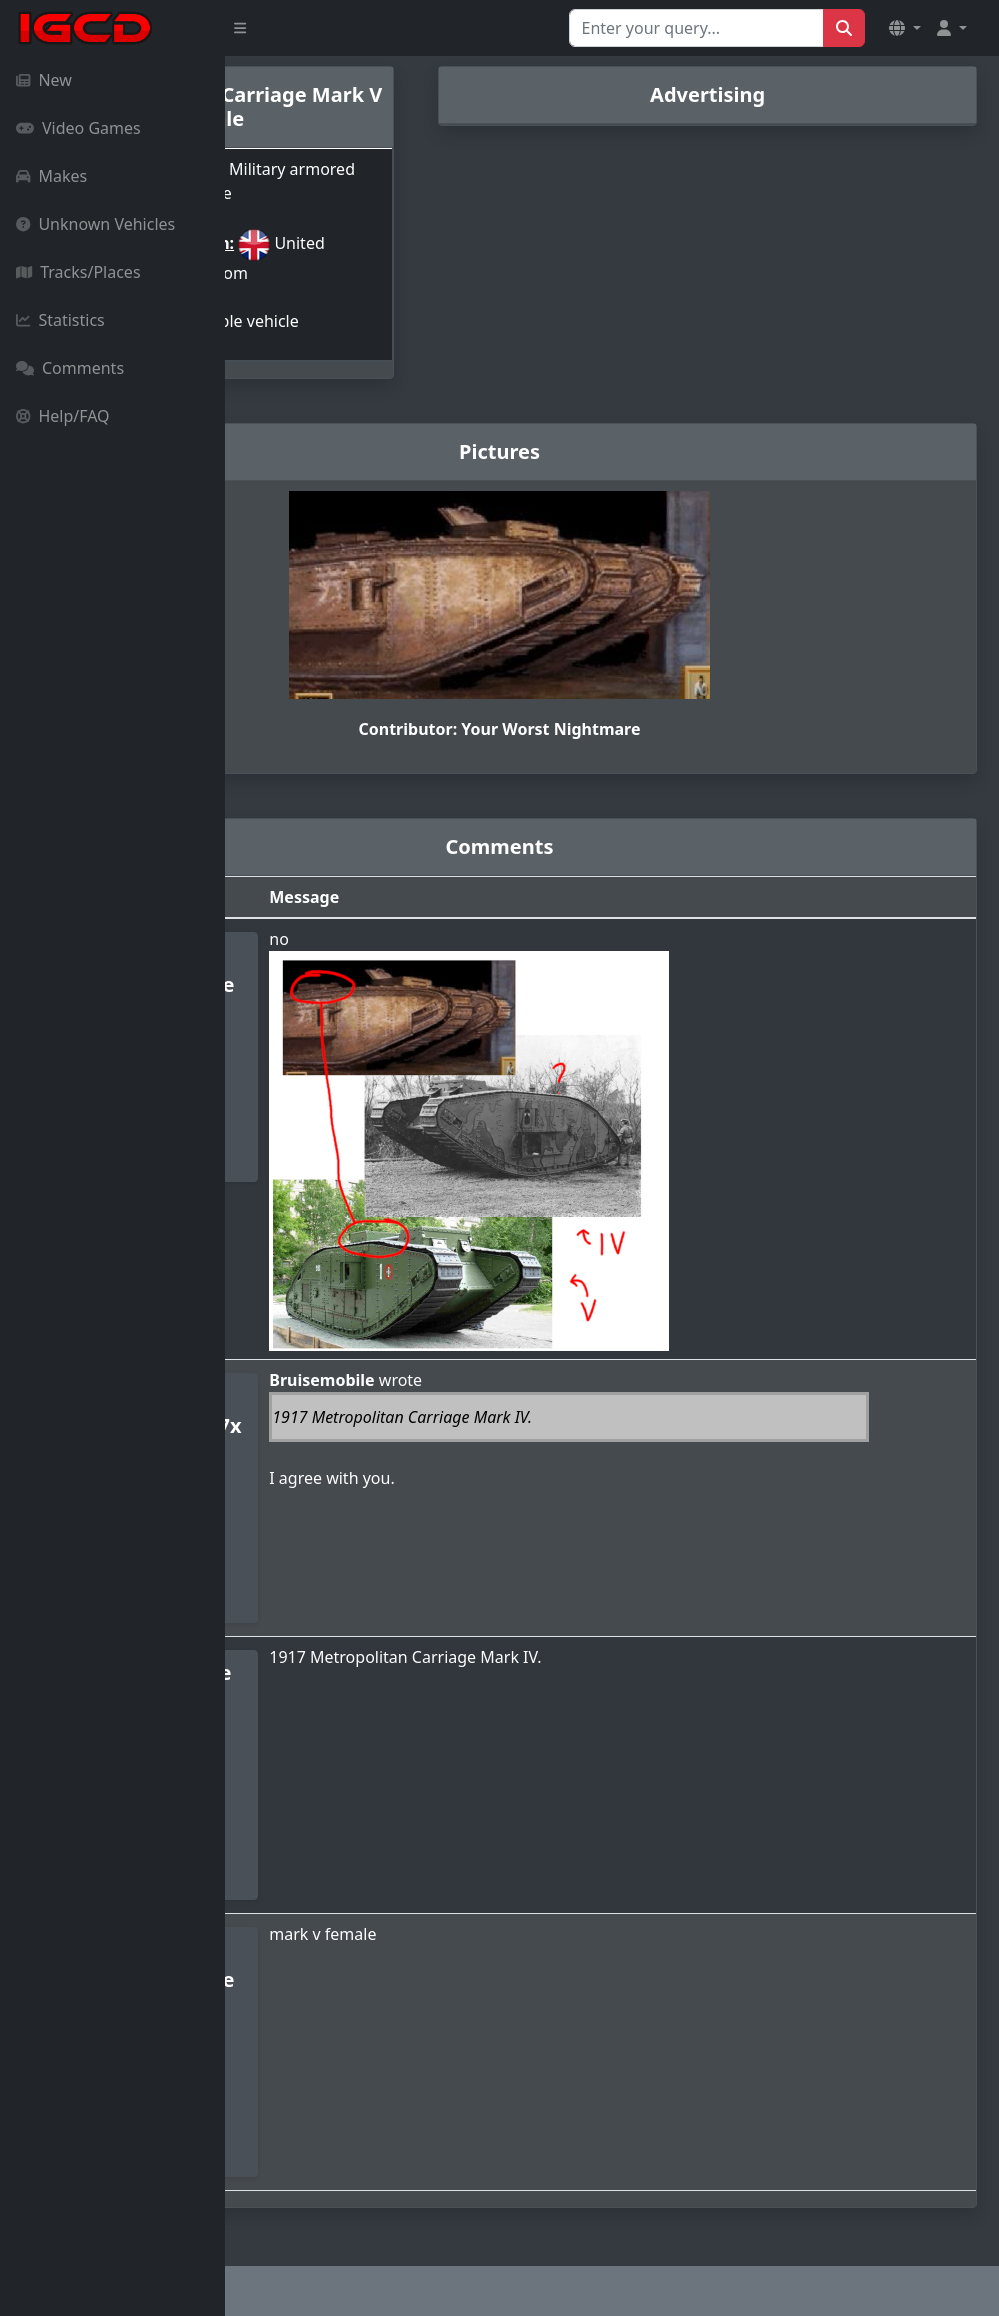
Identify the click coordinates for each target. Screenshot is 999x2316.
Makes (51, 176)
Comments (70, 368)
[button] (905, 28)
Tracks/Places (78, 272)
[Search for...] (696, 28)
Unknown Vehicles (95, 224)
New (44, 80)
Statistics (60, 320)
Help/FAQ (63, 416)
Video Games (78, 128)
